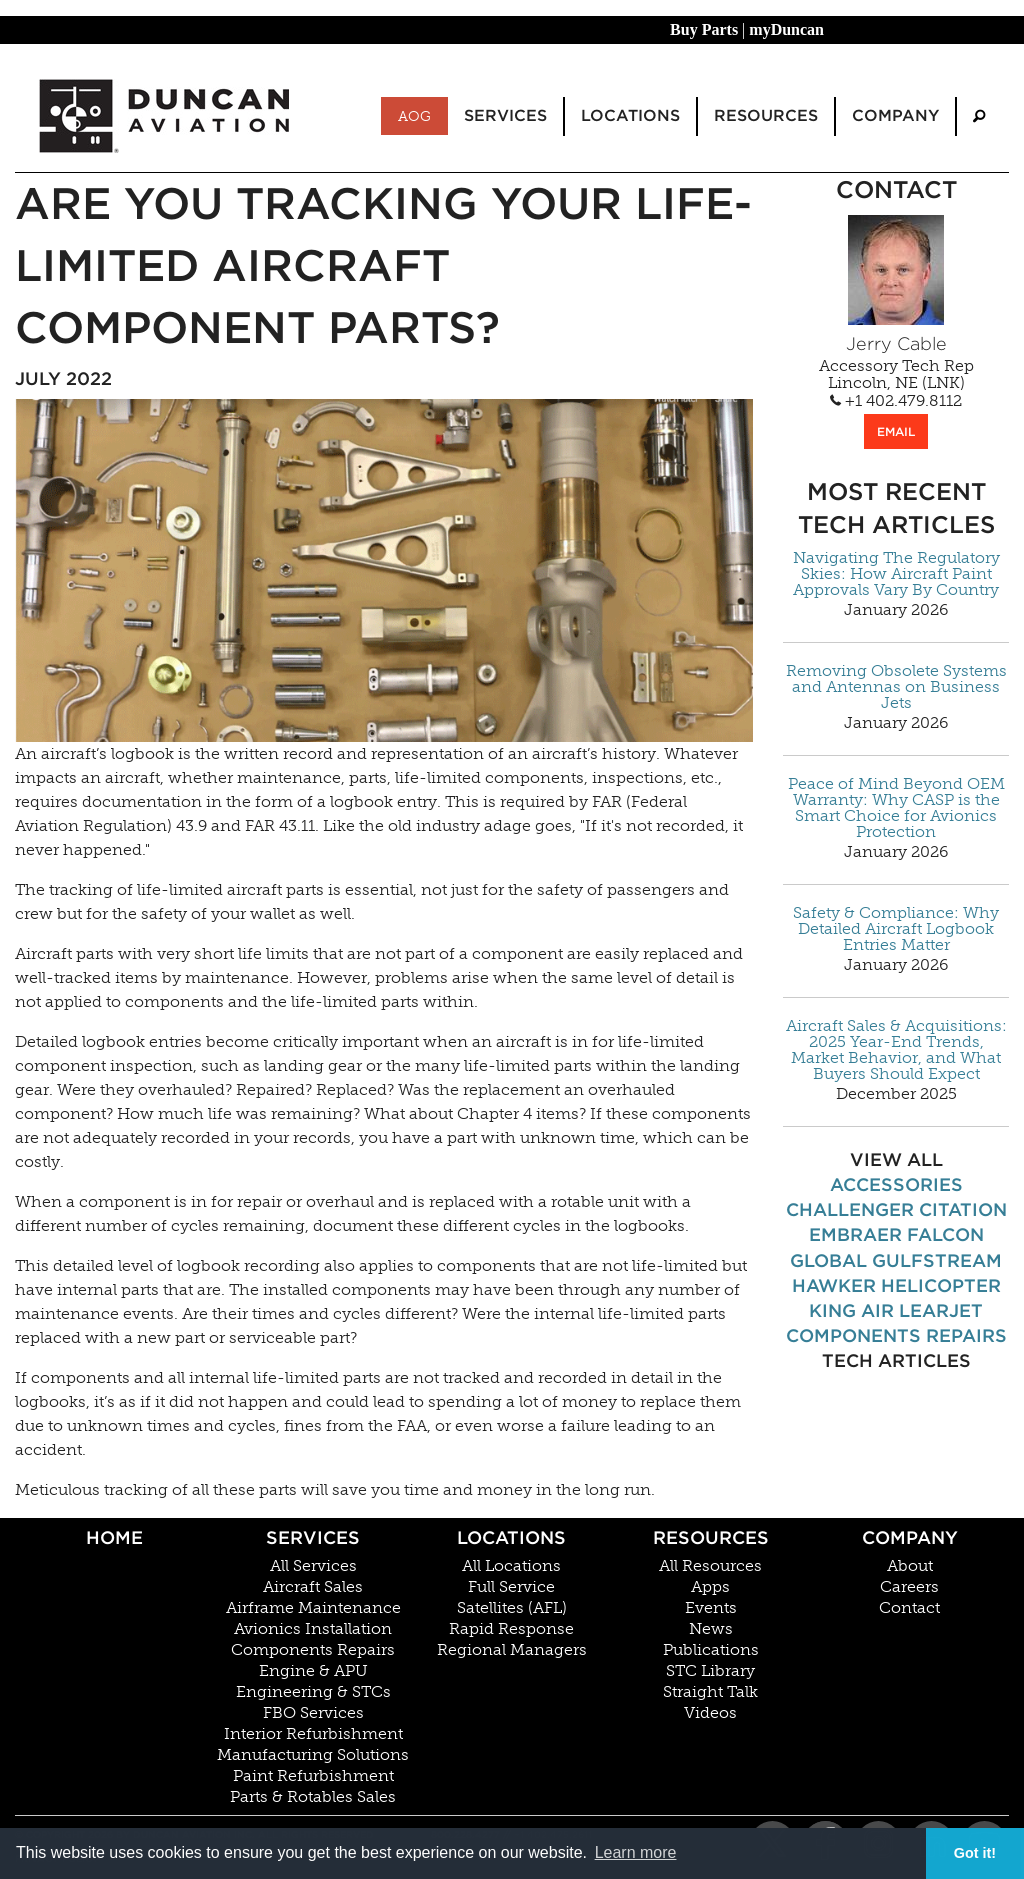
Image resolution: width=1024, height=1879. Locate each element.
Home (114, 1537)
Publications (711, 1650)
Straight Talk (710, 1692)
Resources (711, 1537)
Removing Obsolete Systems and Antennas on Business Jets (896, 687)
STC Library (710, 1671)
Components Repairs (896, 1335)
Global (828, 1260)
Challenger (850, 1209)
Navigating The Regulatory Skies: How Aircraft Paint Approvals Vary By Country (896, 574)
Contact (909, 1608)
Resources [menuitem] (766, 115)
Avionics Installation (313, 1629)
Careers (909, 1587)
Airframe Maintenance (313, 1608)
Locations (511, 1537)
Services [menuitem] (505, 115)
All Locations (511, 1566)
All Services (313, 1566)
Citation (963, 1209)
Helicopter (941, 1285)
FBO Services (313, 1713)
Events (711, 1608)
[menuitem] (979, 116)
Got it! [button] (975, 1853)
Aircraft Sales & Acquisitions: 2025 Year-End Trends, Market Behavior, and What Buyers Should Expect (896, 1050)
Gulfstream (937, 1260)
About (910, 1566)
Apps (710, 1587)
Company (910, 1537)
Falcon (945, 1234)
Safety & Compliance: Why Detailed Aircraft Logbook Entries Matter (896, 929)
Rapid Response (511, 1629)
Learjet (941, 1310)
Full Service (511, 1587)
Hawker (834, 1285)
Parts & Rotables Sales (313, 1797)
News (711, 1629)
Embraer (855, 1234)
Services (313, 1537)
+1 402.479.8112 (896, 401)
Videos (710, 1713)
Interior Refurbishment (313, 1734)
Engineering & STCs (313, 1692)
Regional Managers (512, 1650)
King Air (851, 1310)
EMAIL (896, 431)
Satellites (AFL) (512, 1608)
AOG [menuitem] (414, 116)
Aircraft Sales (313, 1587)
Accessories (896, 1184)
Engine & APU (313, 1671)
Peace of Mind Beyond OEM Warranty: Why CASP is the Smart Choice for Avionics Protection (896, 808)
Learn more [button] (636, 1852)
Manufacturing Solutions (313, 1755)
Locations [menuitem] (630, 115)
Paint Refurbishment (313, 1776)
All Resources (710, 1566)
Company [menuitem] (895, 115)
